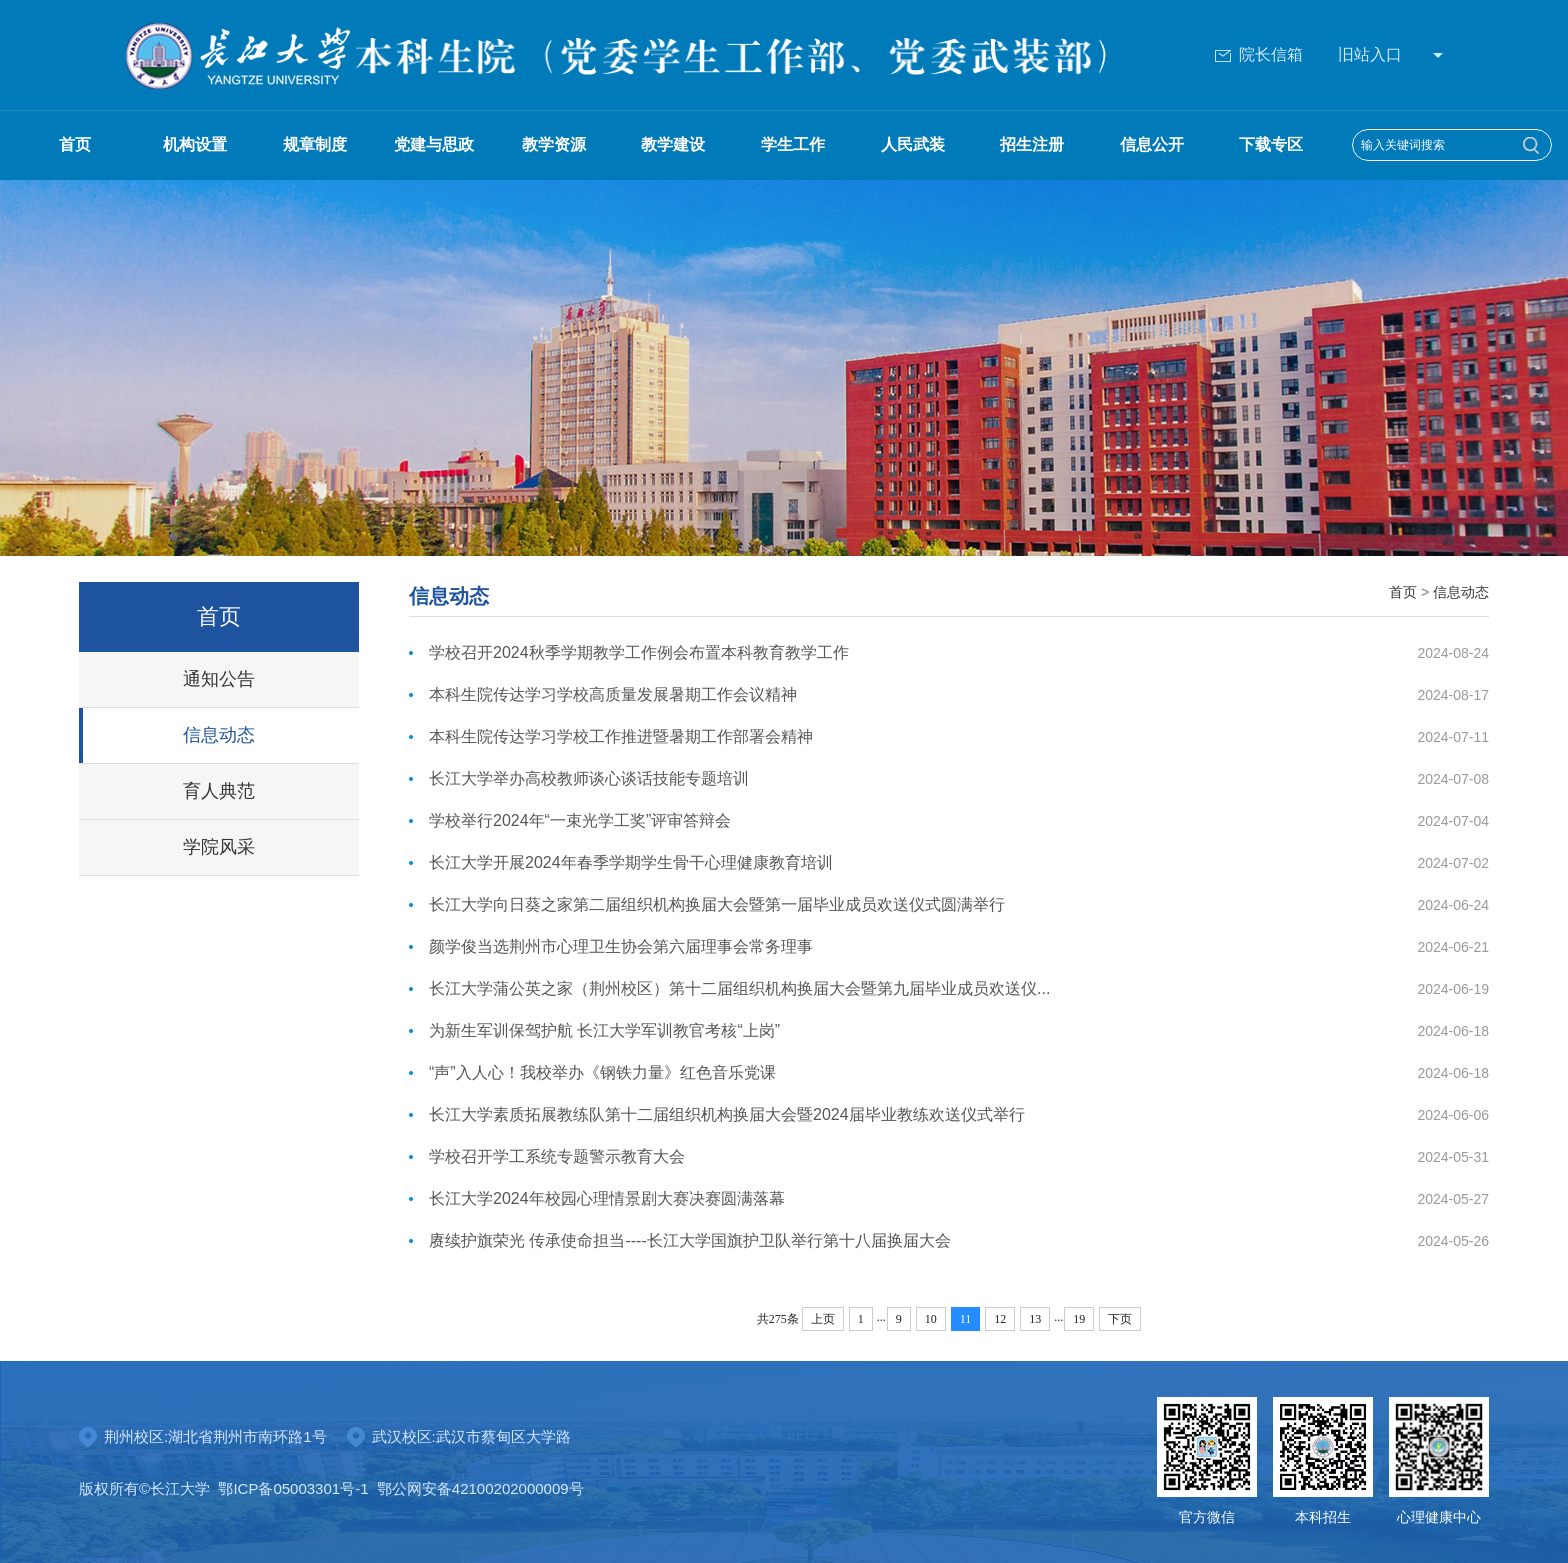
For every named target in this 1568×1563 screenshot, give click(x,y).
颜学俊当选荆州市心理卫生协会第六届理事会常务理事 (621, 946)
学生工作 (793, 144)
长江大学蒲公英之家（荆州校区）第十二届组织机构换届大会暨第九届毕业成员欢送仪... (739, 988)
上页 (823, 1319)
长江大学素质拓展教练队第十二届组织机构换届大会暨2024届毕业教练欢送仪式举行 (727, 1114)
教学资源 (554, 144)
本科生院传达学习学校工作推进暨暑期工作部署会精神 (621, 736)
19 (1079, 1319)
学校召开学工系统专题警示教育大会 (557, 1156)
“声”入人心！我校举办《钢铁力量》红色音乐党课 (602, 1072)
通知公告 (219, 679)
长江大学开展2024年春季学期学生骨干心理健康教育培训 (631, 862)
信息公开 (1152, 144)
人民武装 (913, 144)
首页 (75, 144)
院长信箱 (1259, 54)
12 (1000, 1319)
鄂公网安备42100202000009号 (480, 1488)
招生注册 (1032, 144)
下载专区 (1271, 144)
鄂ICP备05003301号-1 (293, 1488)
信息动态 (219, 735)
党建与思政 (434, 144)
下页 (1120, 1319)
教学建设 (673, 144)
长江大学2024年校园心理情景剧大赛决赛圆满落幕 (607, 1198)
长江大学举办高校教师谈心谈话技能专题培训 (589, 778)
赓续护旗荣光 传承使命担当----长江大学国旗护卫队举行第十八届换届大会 (690, 1240)
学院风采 (219, 847)
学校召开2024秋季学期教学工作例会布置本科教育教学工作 (639, 652)
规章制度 (315, 144)
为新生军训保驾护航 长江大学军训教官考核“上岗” (604, 1030)
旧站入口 (1370, 54)
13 (1035, 1319)
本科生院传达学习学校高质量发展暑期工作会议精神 (613, 694)
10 (931, 1319)
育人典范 (219, 791)
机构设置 (195, 144)
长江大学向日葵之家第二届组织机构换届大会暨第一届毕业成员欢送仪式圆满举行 (717, 904)
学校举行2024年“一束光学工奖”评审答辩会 (580, 820)
